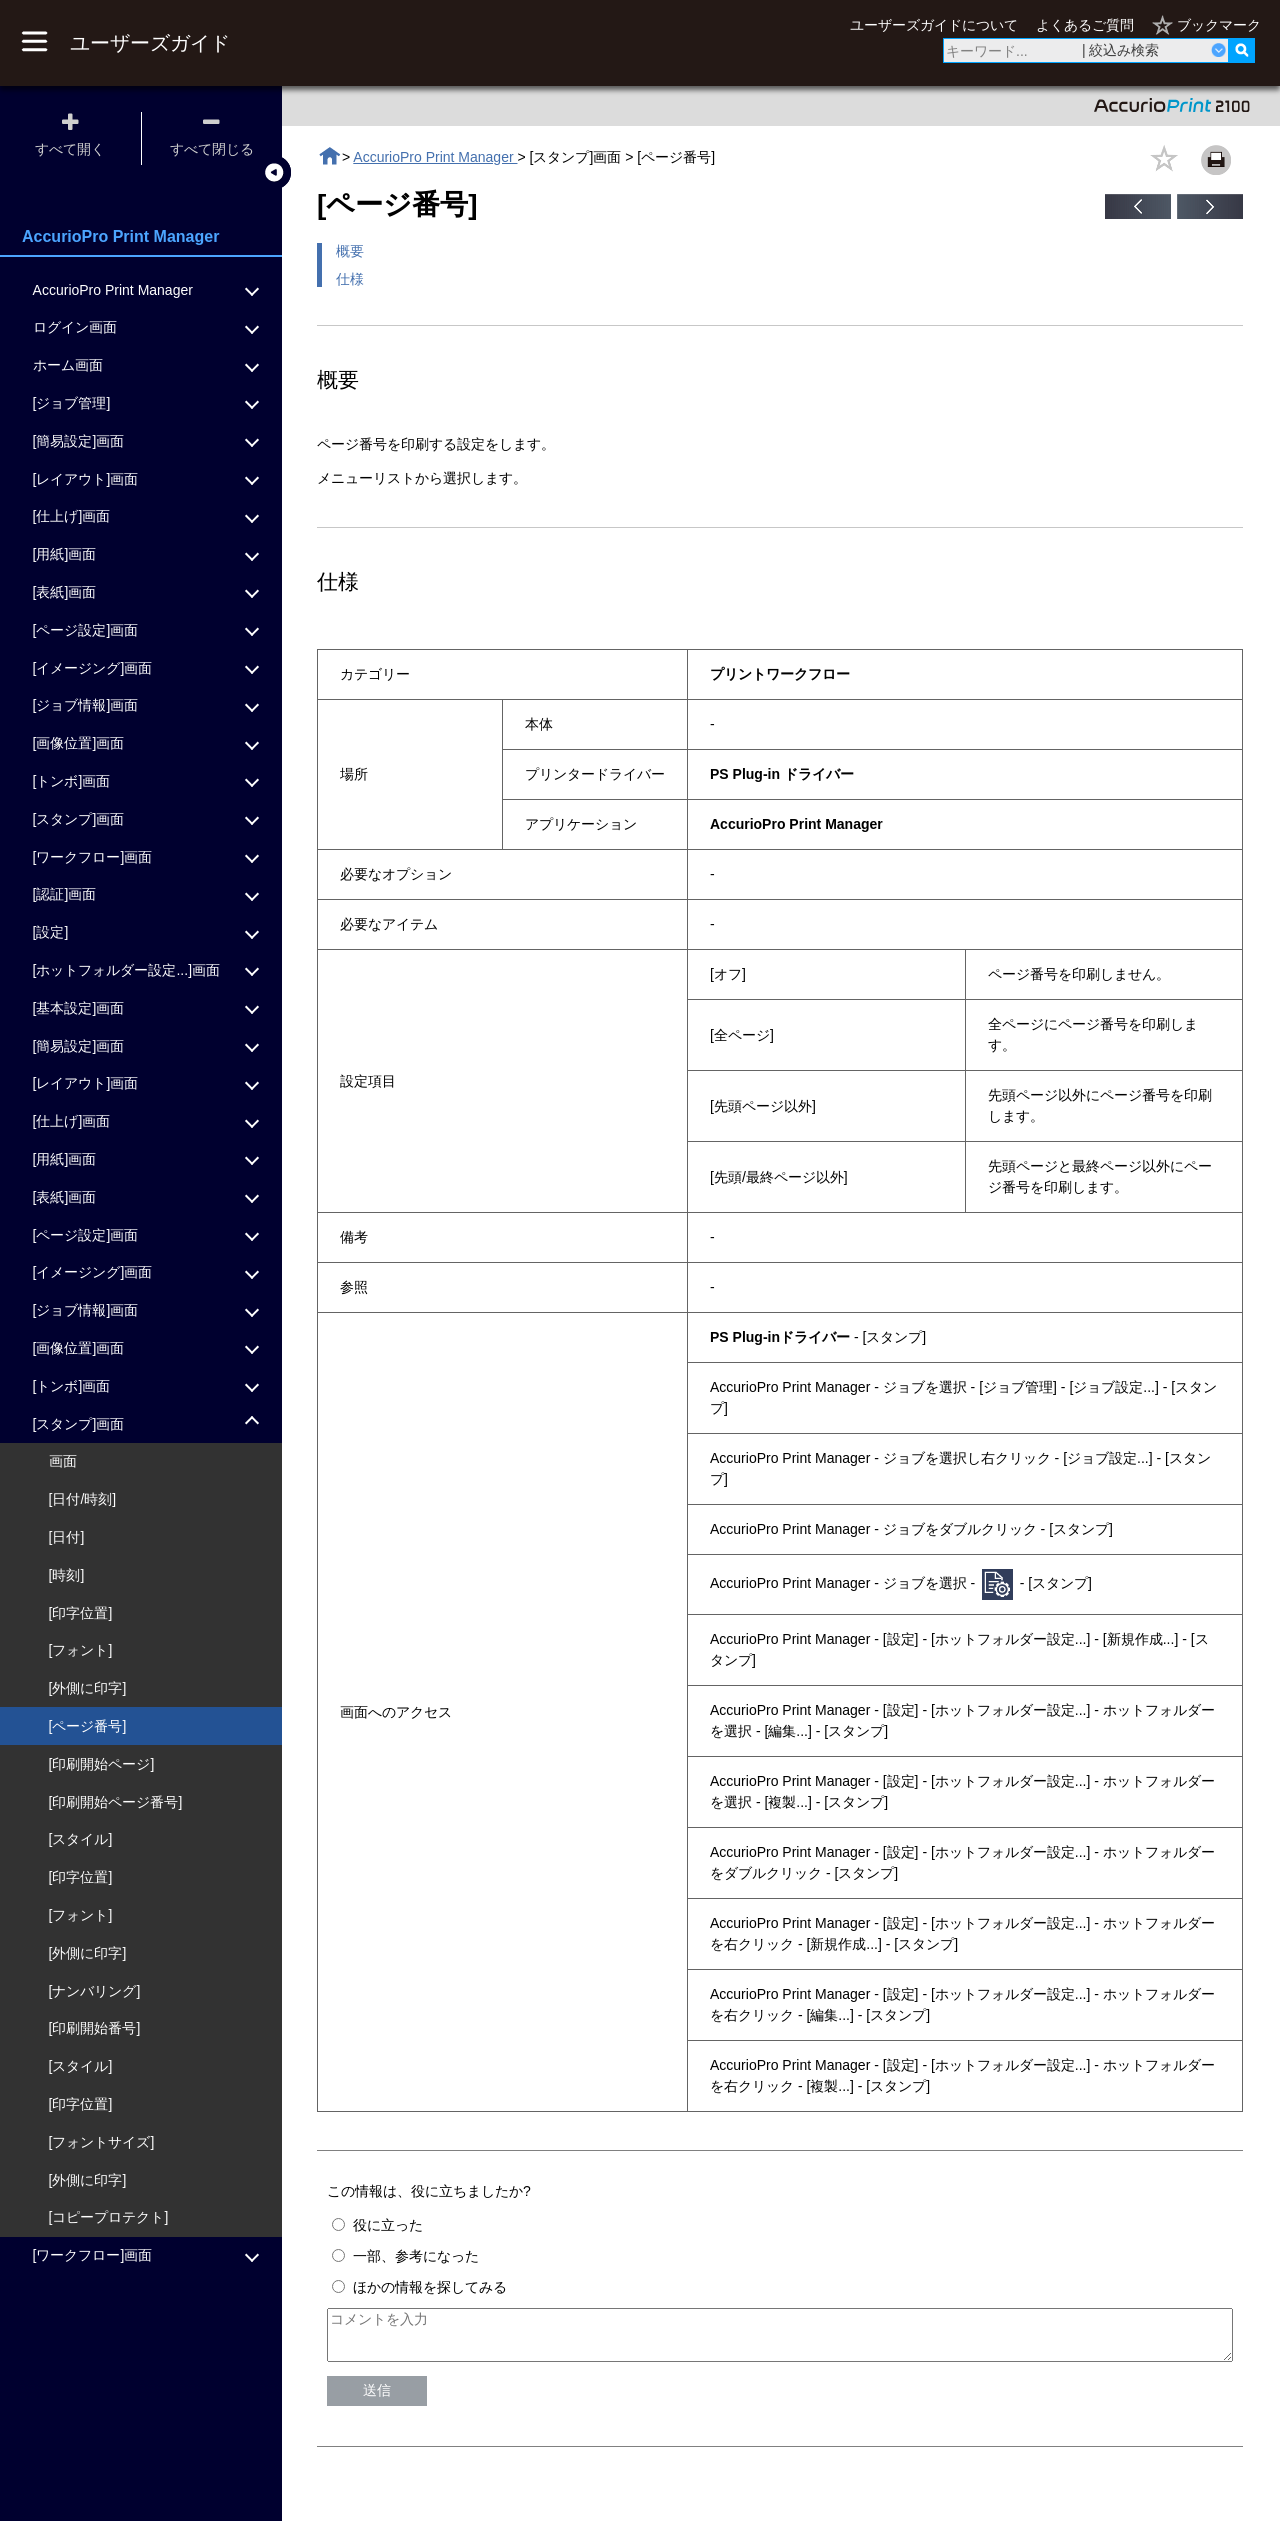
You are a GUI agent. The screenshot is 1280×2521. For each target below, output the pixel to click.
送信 (377, 2399)
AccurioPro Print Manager (435, 157)
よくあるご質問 (1085, 25)
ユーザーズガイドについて (934, 25)
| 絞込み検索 (1121, 50)
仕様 (350, 279)
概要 (350, 251)
